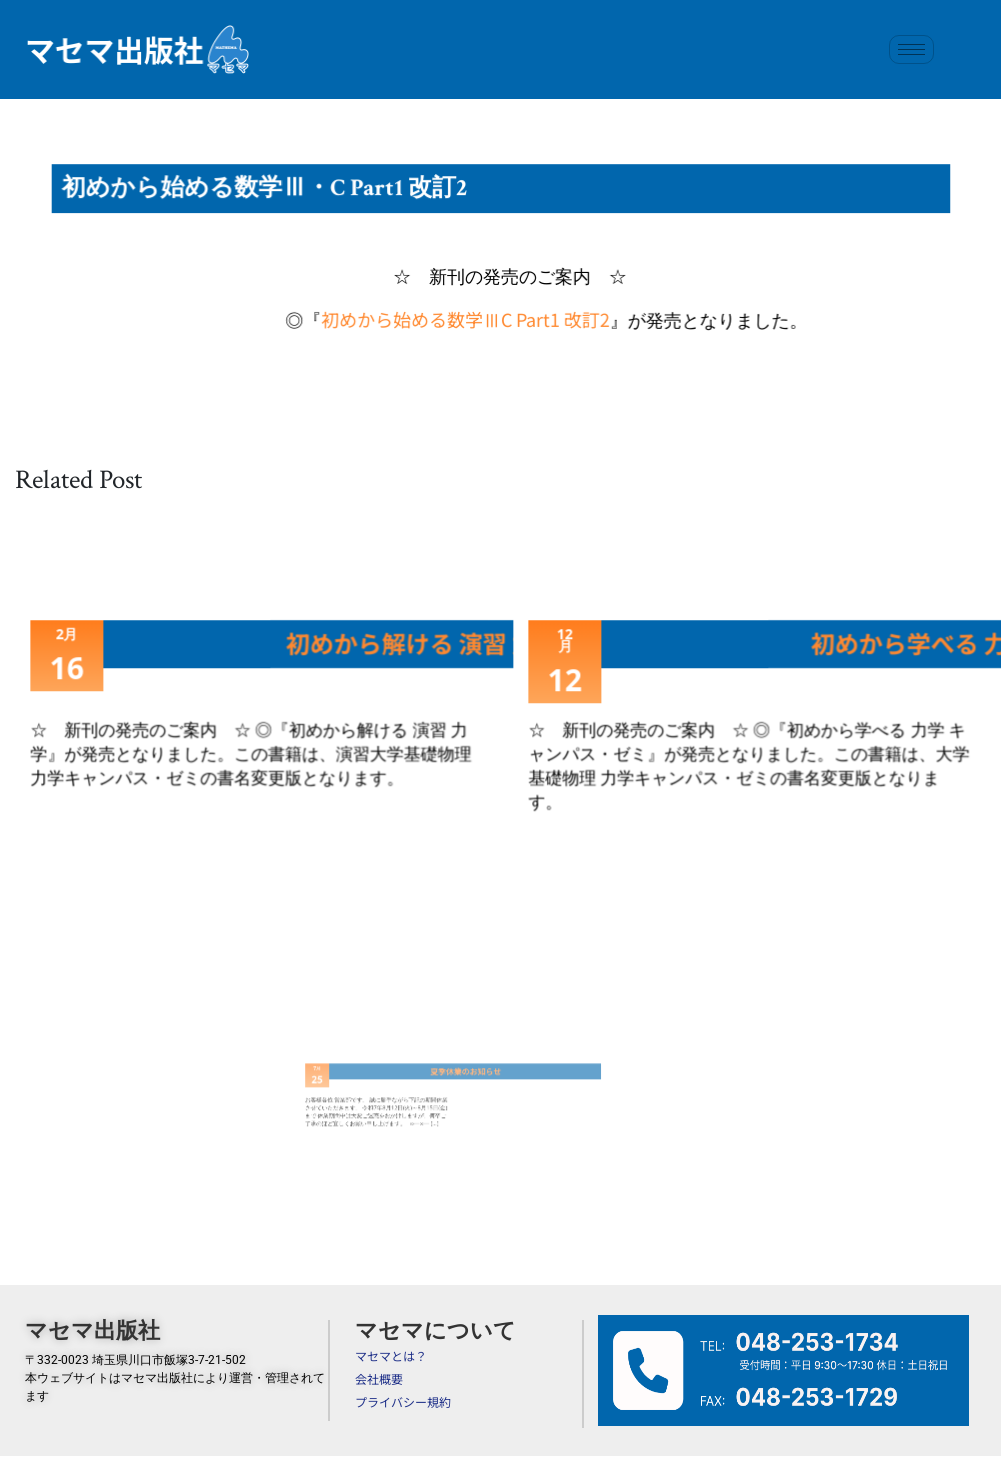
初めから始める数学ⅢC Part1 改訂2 (465, 316)
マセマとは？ (391, 1355)
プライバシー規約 (403, 1401)
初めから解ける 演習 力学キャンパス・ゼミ (502, 644)
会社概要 (379, 1378)
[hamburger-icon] (911, 49)
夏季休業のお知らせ (430, 1080)
